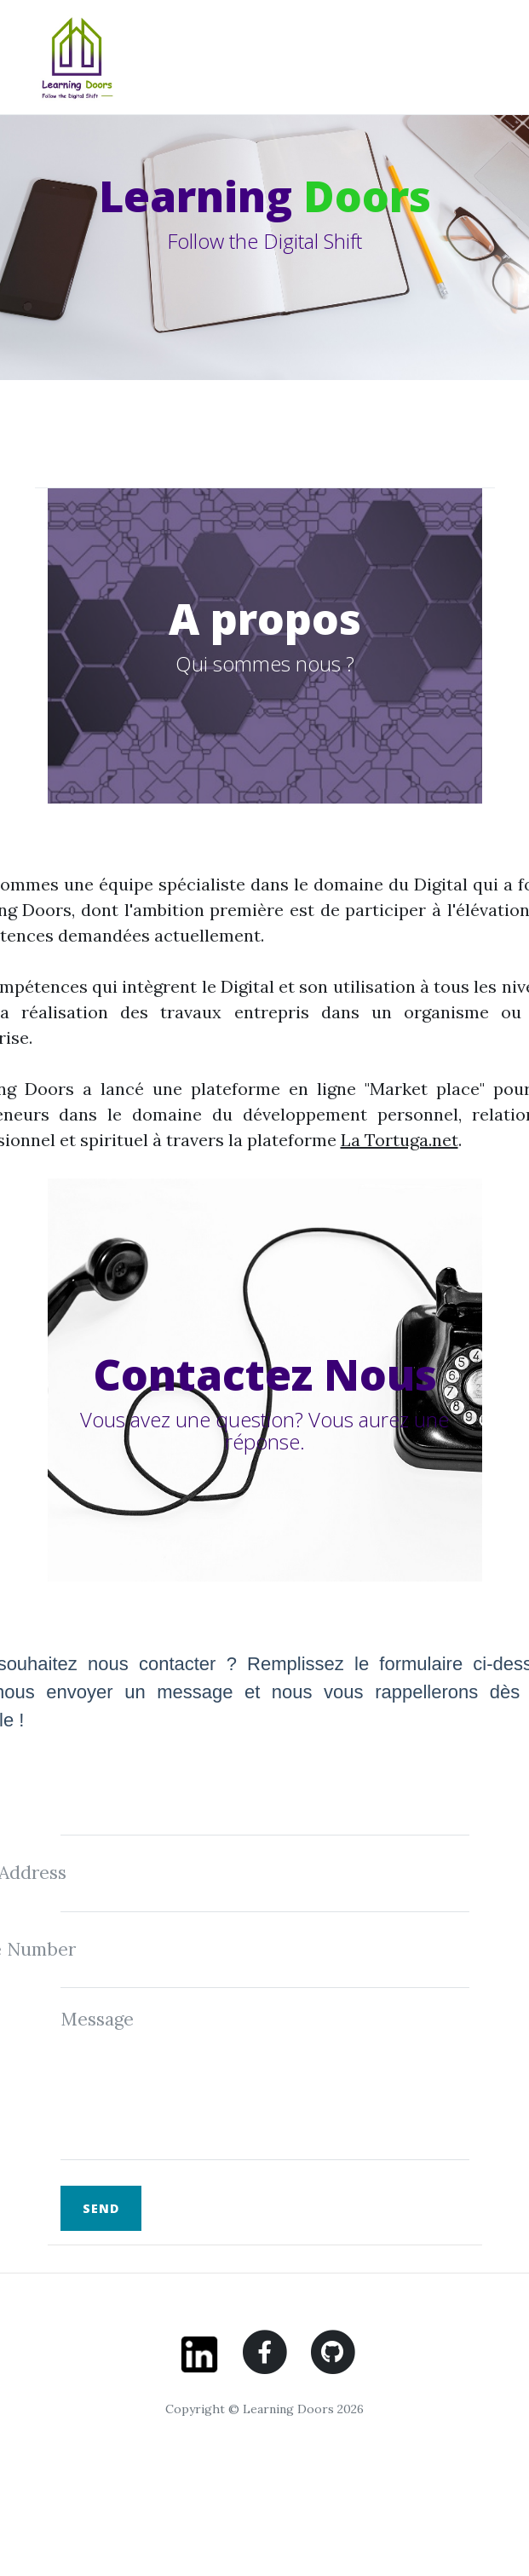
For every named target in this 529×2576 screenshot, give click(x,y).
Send (101, 2208)
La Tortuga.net (399, 1139)
